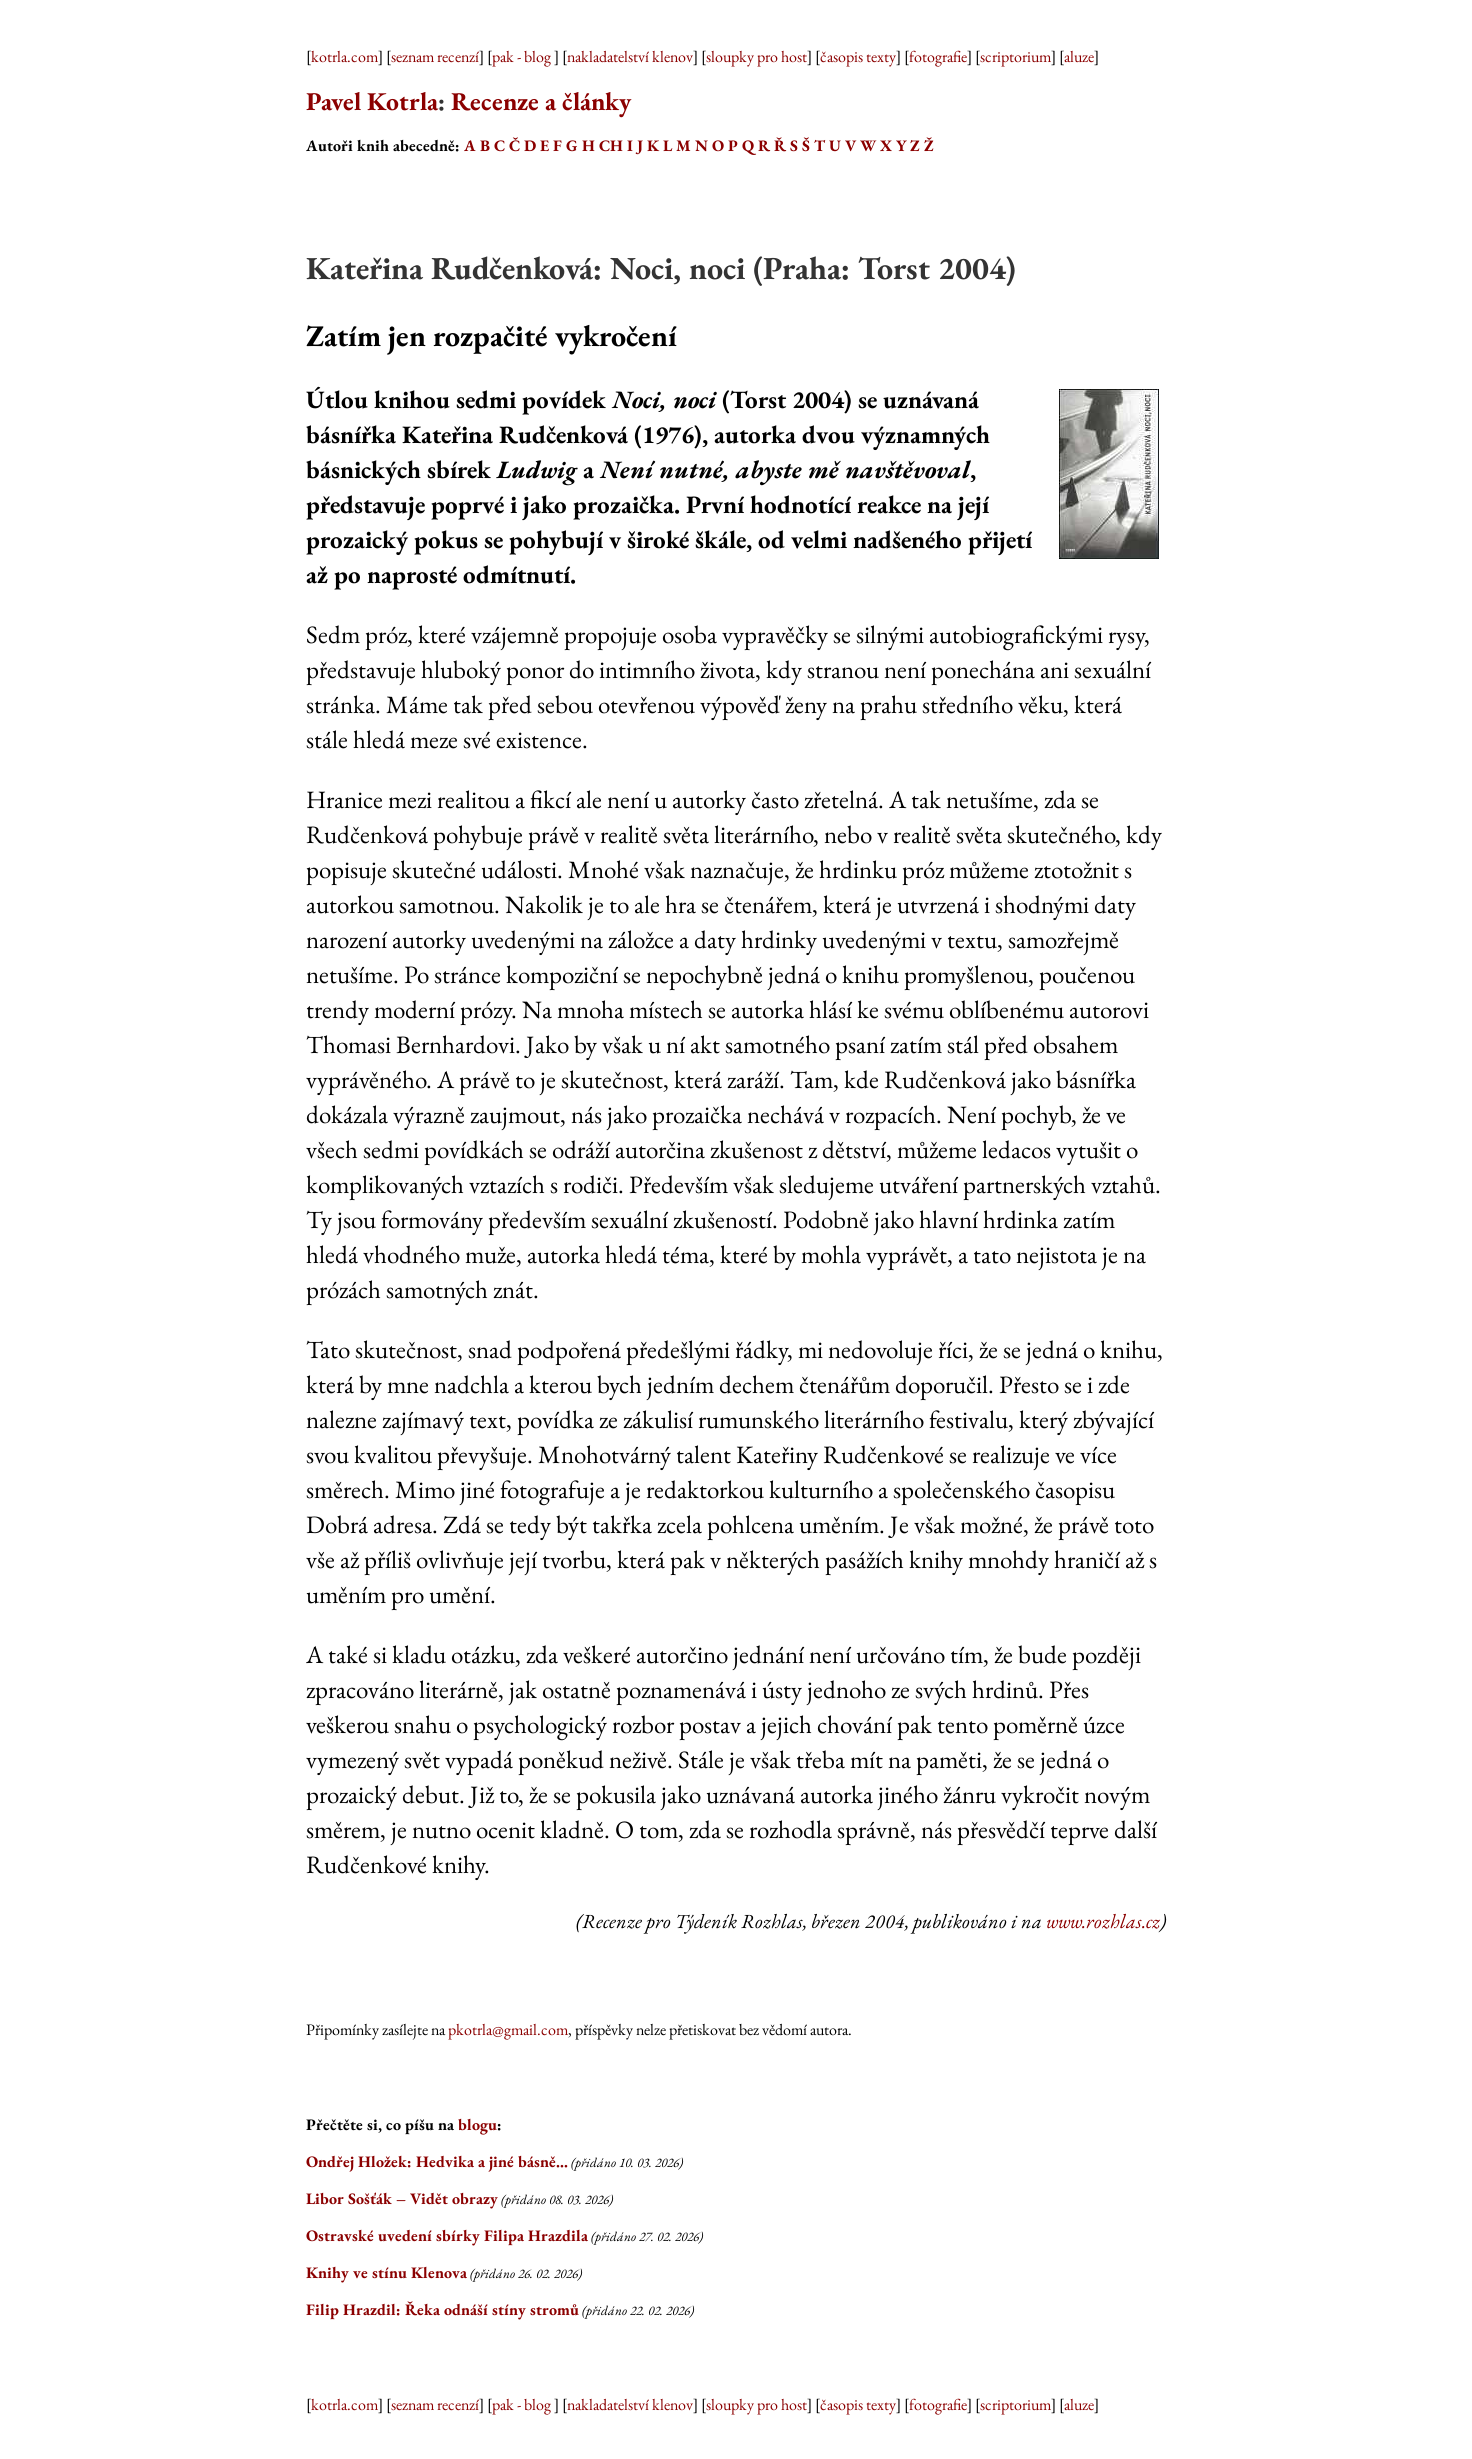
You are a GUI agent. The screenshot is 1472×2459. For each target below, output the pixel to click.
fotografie (938, 56)
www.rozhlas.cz (1103, 1921)
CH (611, 145)
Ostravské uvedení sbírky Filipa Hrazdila (447, 2235)
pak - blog (523, 56)
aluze (1079, 56)
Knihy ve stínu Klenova (386, 2272)
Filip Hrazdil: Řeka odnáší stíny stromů (442, 2309)
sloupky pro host (756, 56)
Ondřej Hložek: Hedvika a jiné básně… (437, 2161)
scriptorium (1015, 56)
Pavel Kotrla (372, 101)
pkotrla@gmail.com (508, 2029)
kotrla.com (344, 56)
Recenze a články (541, 101)
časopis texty (858, 56)
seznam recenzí (435, 56)
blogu (477, 2124)
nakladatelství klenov (630, 56)
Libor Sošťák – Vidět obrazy (402, 2198)
